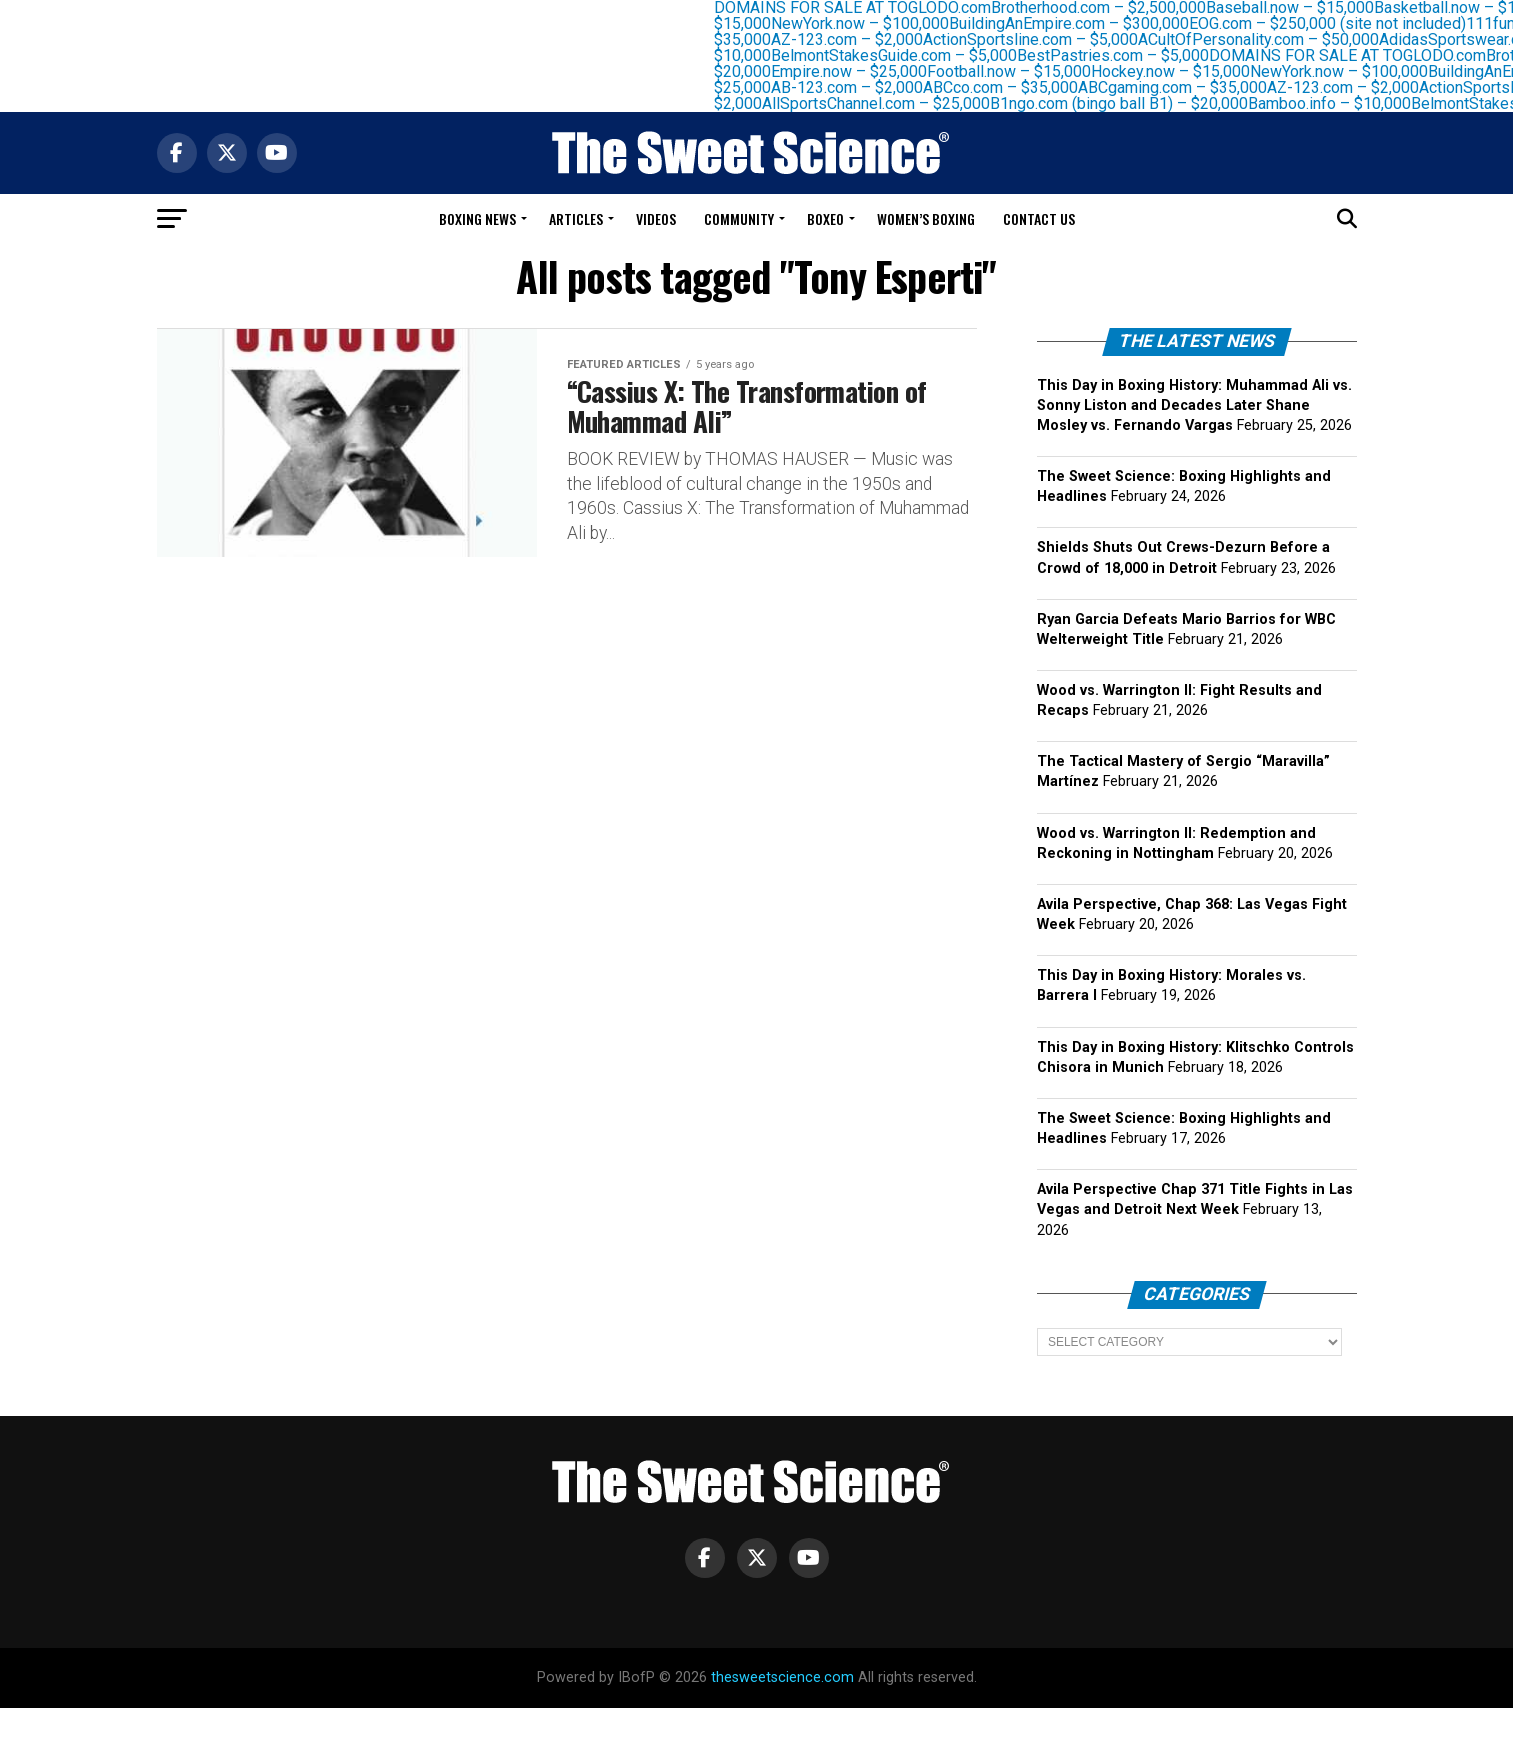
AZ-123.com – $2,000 (859, 39)
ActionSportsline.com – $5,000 (1042, 39)
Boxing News (477, 218)
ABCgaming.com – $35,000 (1184, 87)
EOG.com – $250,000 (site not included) (1339, 23)
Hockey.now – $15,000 (1182, 71)
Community (739, 218)
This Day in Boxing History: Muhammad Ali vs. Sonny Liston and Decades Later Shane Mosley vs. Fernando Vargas (1194, 405)
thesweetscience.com (782, 1677)
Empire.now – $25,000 (861, 71)
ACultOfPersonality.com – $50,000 (1270, 39)
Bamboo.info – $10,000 (1341, 103)
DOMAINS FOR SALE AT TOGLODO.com (1359, 55)
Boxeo (825, 218)
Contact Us (1039, 218)
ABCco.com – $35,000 (1012, 87)
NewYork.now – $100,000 (872, 23)
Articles (576, 218)
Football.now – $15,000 (1021, 71)
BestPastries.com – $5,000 (1125, 55)
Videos (656, 218)
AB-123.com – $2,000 (859, 87)
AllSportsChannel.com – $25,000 (888, 103)
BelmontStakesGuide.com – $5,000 (906, 55)
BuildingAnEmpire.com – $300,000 (1081, 23)
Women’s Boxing (926, 218)
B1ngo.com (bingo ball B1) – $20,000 (1131, 103)
